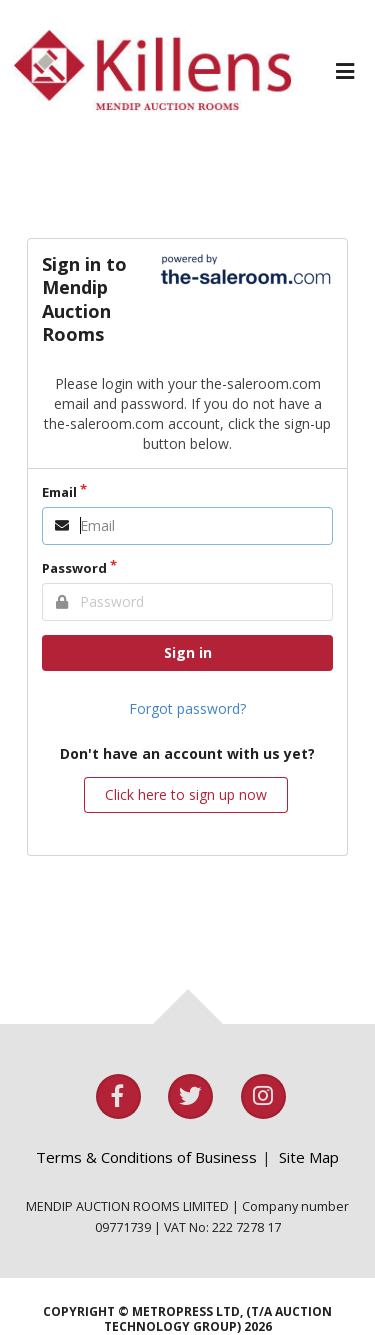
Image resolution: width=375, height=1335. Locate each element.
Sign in (188, 652)
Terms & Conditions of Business (146, 1157)
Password (74, 568)
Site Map (309, 1157)
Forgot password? (187, 708)
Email (59, 492)
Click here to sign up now (186, 794)
